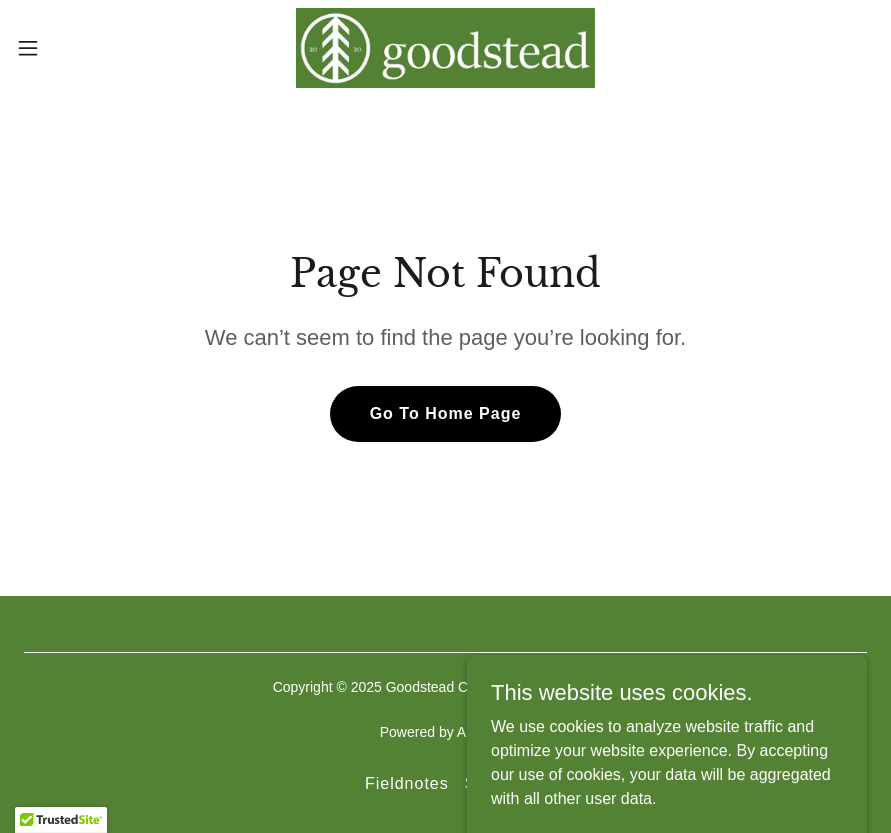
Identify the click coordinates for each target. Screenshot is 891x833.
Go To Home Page (446, 413)
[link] (446, 48)
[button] (73, 48)
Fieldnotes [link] (407, 783)
